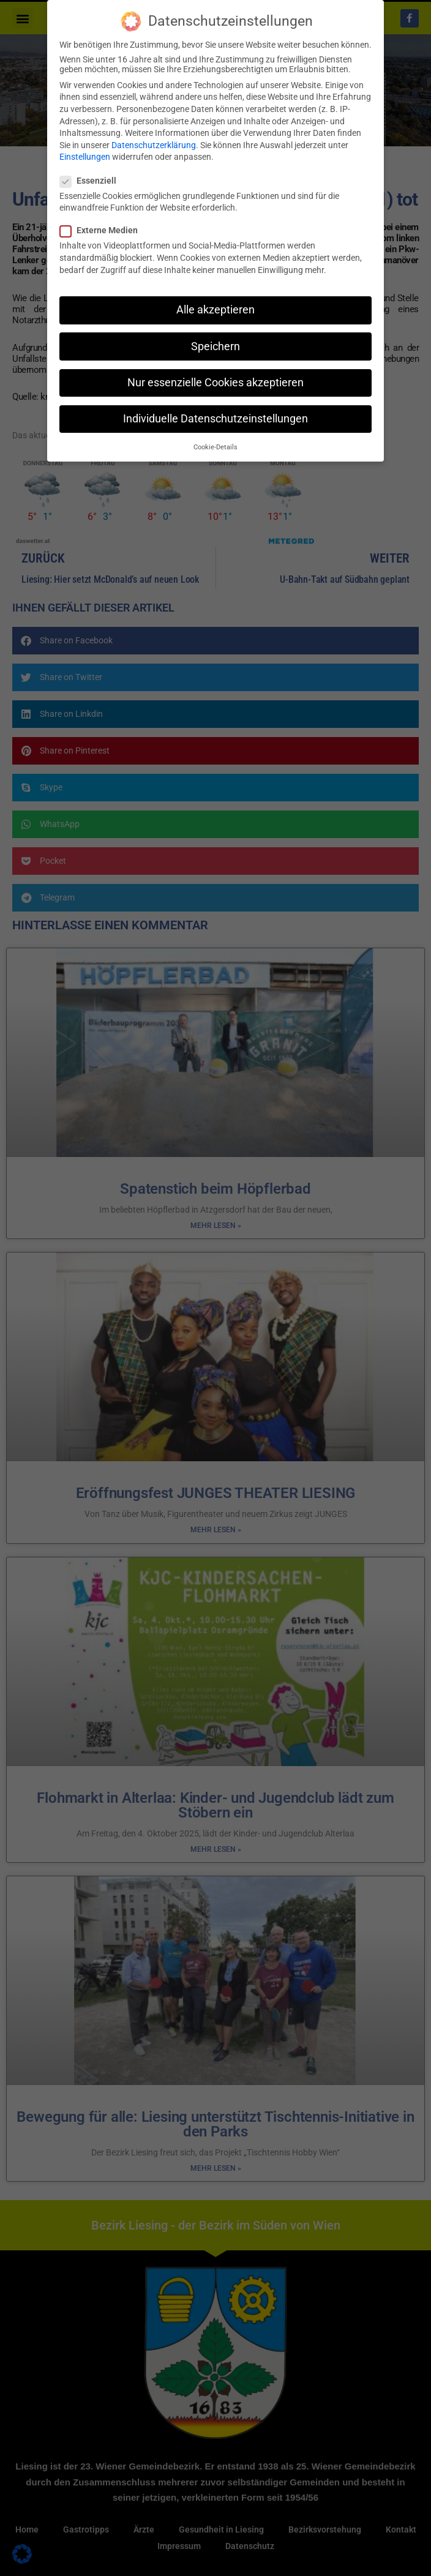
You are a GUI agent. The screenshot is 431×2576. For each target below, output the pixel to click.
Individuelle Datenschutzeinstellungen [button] (215, 419)
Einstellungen (84, 157)
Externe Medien (102, 230)
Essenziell (91, 180)
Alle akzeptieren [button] (215, 310)
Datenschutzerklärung (153, 145)
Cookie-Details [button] (215, 447)
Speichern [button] (215, 346)
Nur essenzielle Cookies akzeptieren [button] (215, 382)
